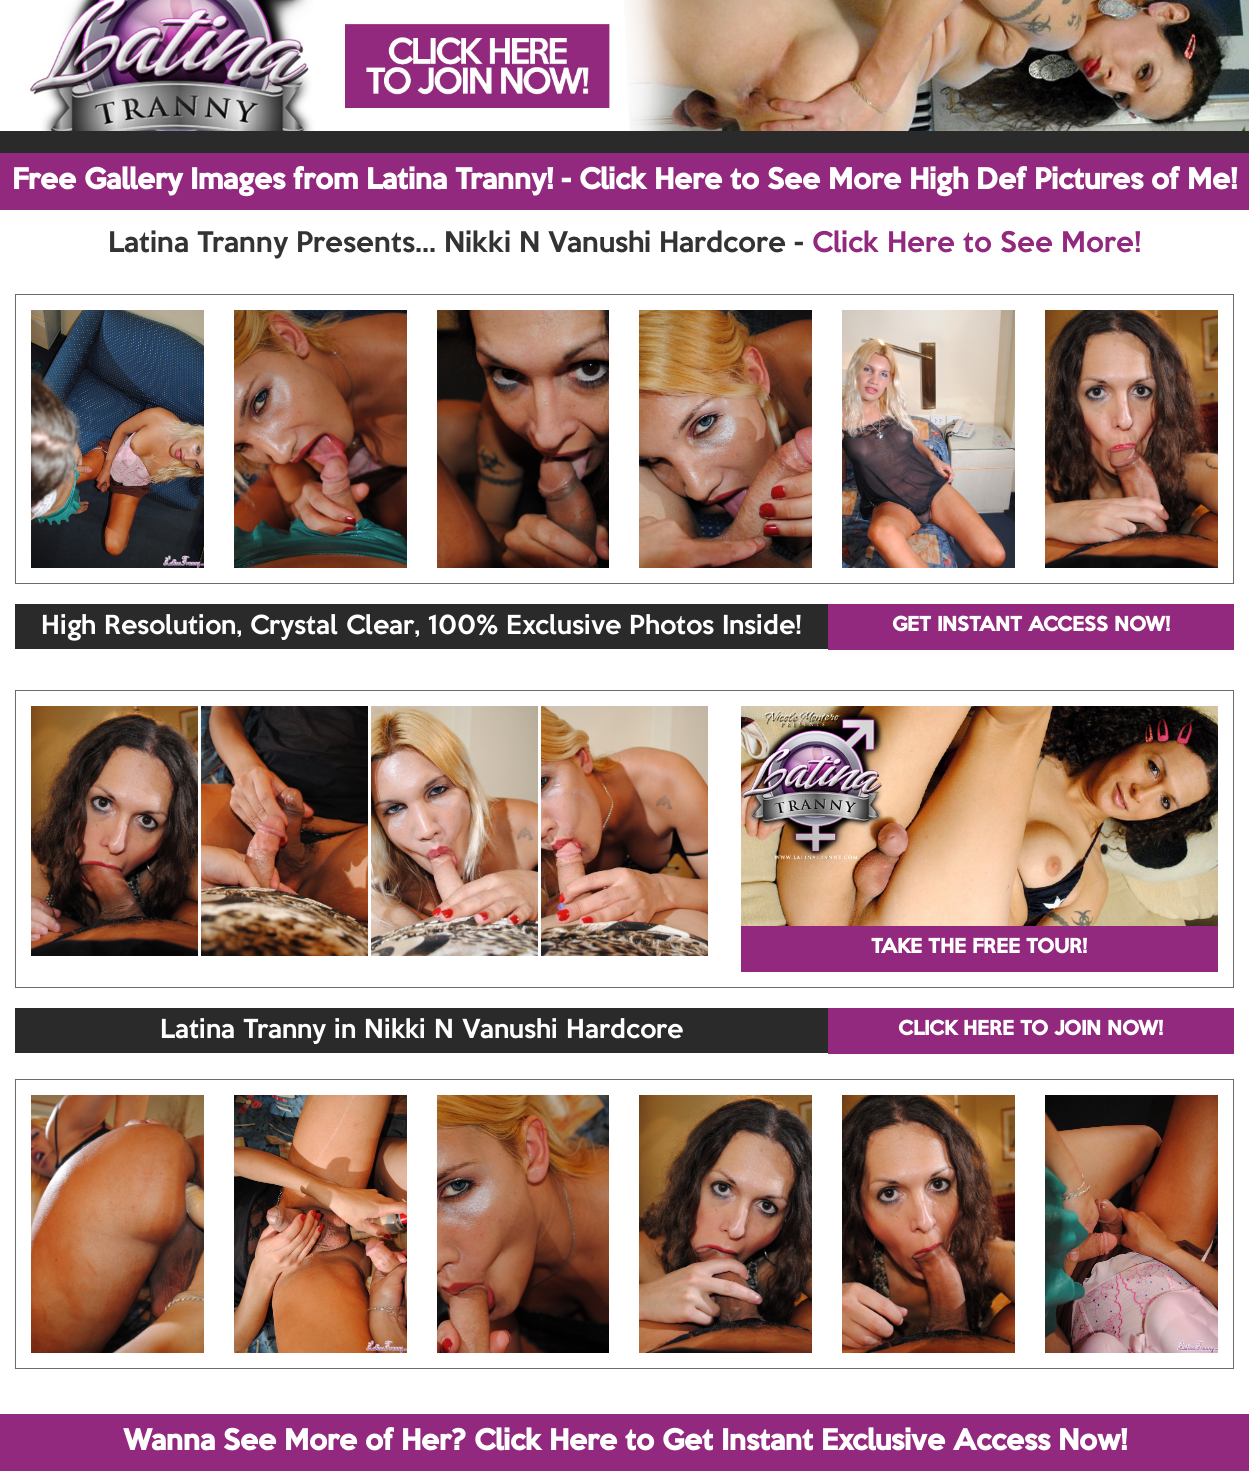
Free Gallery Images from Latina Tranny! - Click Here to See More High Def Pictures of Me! (624, 181)
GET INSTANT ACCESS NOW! (1031, 626)
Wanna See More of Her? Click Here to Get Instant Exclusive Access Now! (625, 1442)
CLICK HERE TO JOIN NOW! (1030, 1030)
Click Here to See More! (976, 244)
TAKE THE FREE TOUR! (979, 948)
